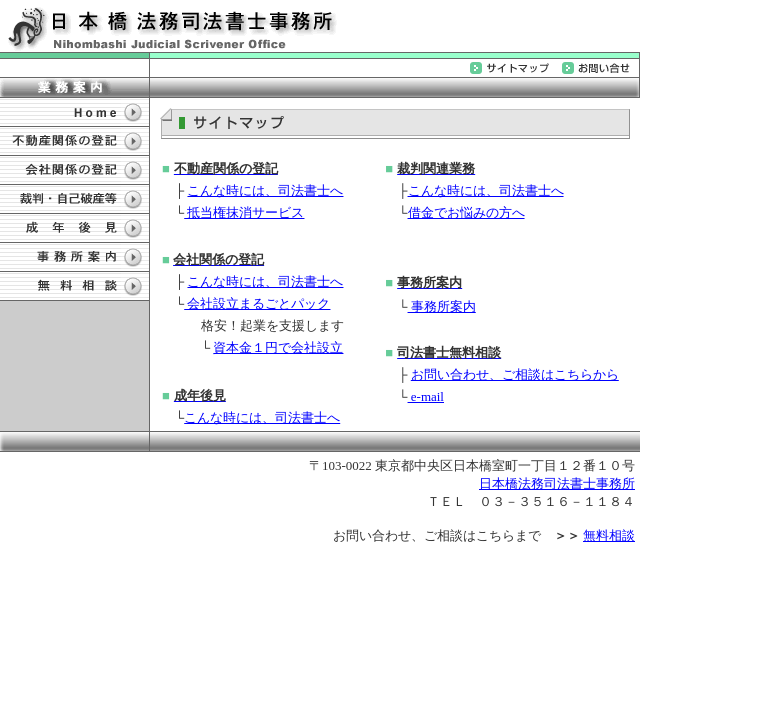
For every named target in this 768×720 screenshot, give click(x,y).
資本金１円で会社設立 (278, 347)
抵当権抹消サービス (244, 212)
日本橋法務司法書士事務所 (557, 483)
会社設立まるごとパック (257, 303)
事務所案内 (442, 306)
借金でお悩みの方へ (466, 212)
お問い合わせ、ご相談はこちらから (515, 374)
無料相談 (609, 535)
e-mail (426, 396)
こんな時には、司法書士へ (265, 190)
